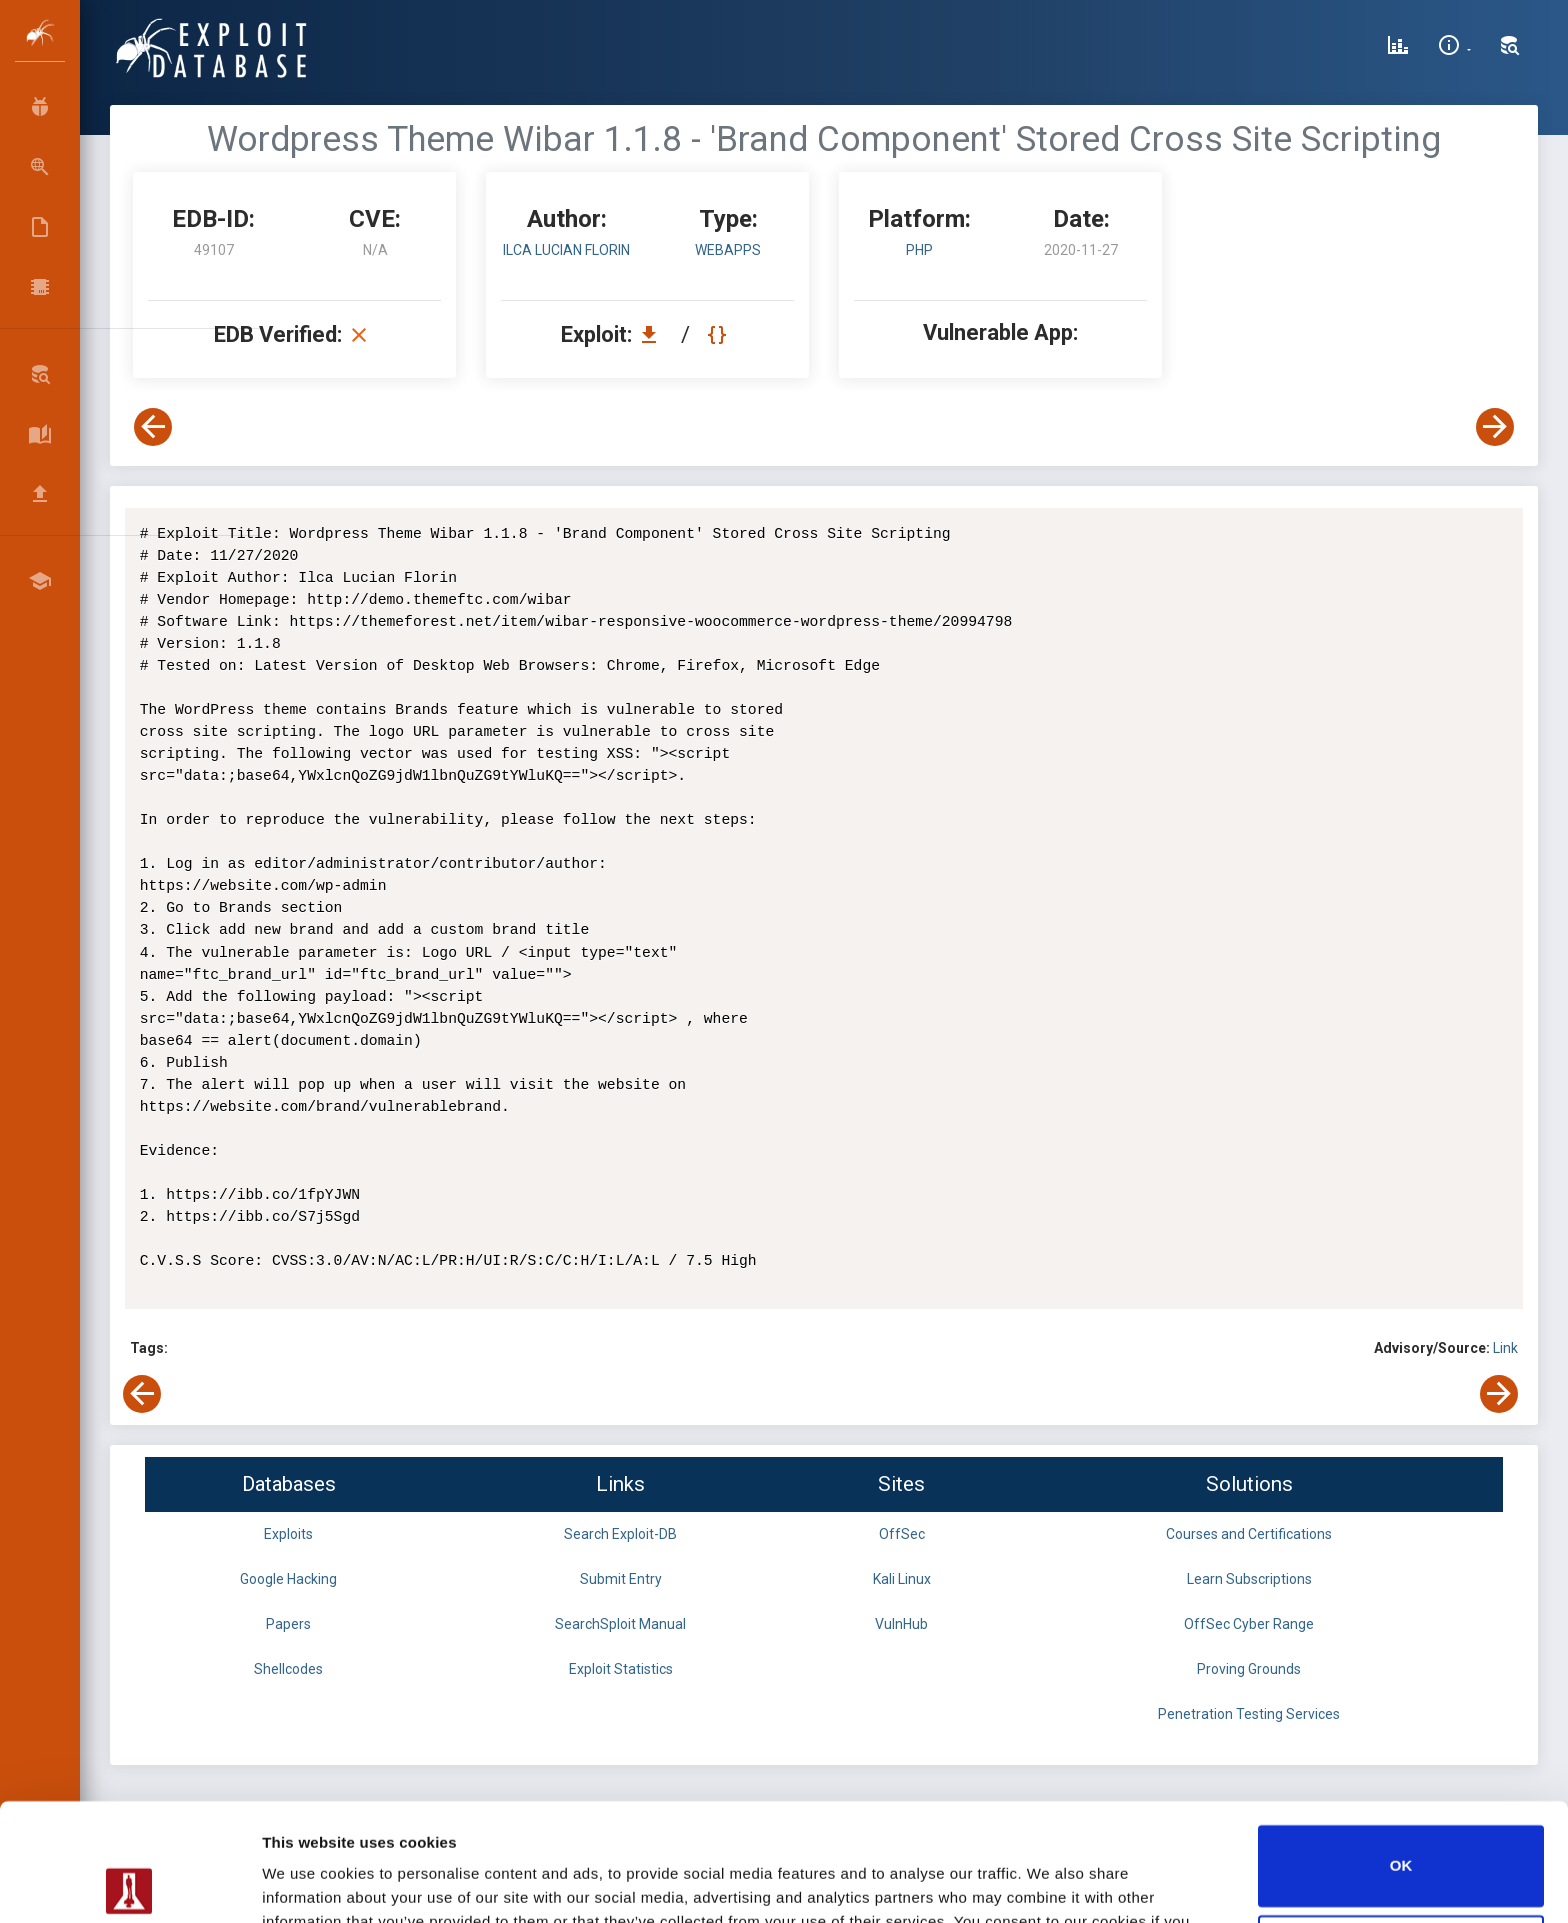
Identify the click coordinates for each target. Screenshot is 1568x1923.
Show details (308, 1883)
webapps (728, 250)
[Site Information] (1454, 48)
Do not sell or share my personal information (1401, 1837)
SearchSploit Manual (620, 1624)
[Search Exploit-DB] (1510, 48)
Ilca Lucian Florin (566, 250)
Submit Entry (621, 1579)
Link (1505, 1348)
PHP (919, 250)
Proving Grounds (1249, 1669)
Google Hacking (288, 1579)
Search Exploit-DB (620, 1534)
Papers (288, 1624)
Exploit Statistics (621, 1669)
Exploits (288, 1534)
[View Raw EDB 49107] (719, 334)
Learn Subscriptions (1249, 1579)
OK (1401, 1748)
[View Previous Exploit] (153, 427)
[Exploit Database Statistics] (1398, 48)
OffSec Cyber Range (1249, 1624)
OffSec (902, 1534)
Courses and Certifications (1249, 1534)
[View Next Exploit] (1495, 427)
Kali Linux (902, 1579)
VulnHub (901, 1624)
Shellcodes (288, 1669)
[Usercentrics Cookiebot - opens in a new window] (129, 1884)
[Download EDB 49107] (654, 334)
